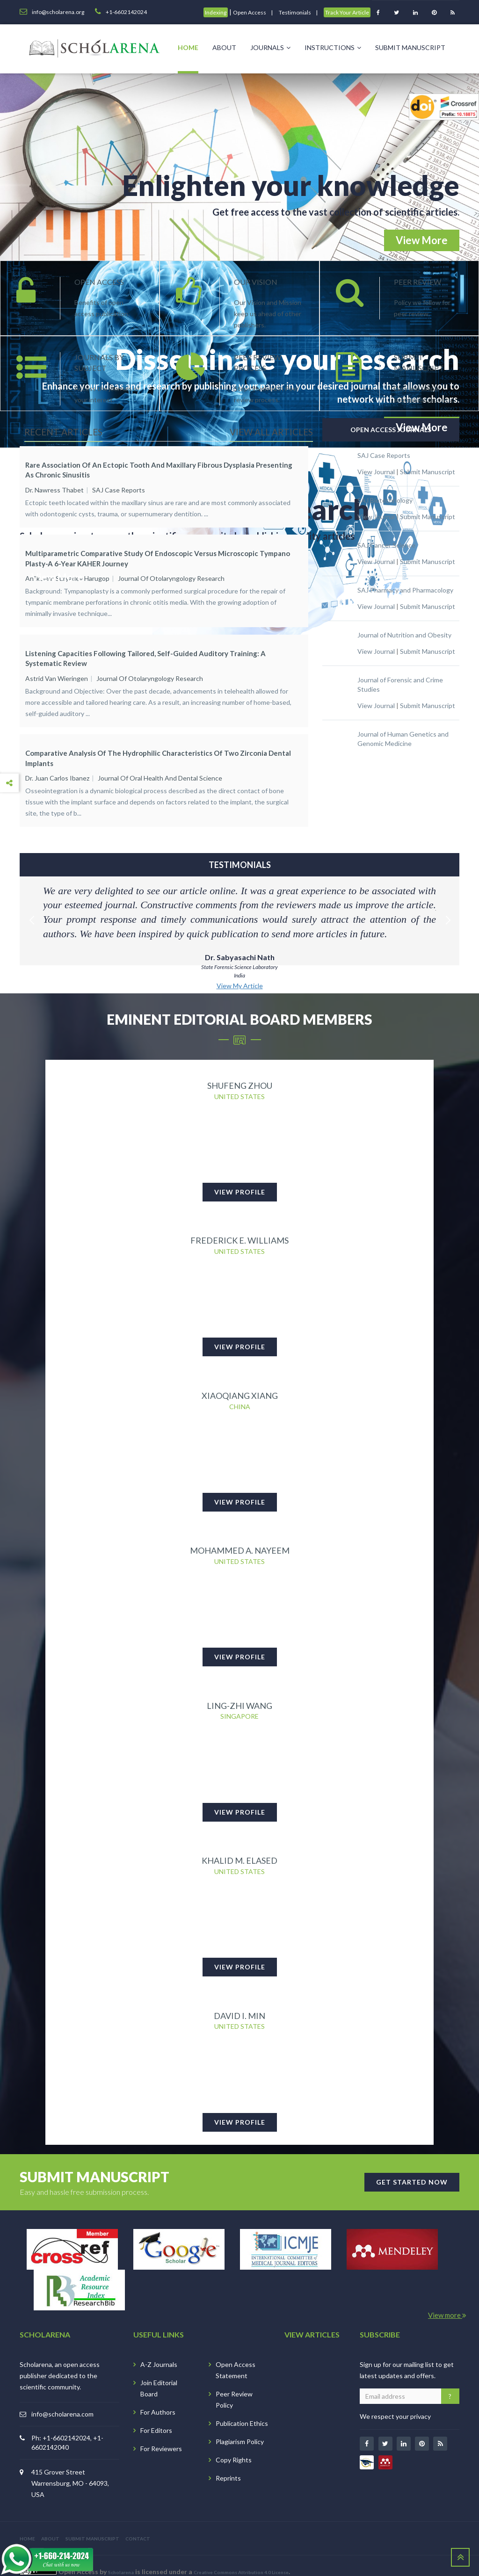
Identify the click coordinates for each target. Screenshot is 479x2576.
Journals (270, 47)
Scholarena (121, 2555)
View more (447, 2298)
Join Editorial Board (158, 2371)
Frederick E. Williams (239, 1214)
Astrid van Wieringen (56, 664)
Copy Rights (234, 2442)
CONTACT (137, 2521)
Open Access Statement (235, 2352)
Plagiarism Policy (240, 2424)
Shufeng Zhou (239, 1057)
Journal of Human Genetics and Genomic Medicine (403, 738)
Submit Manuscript (410, 47)
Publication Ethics (242, 2406)
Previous (31, 880)
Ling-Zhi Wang (239, 1684)
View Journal (376, 472)
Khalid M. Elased (239, 1841)
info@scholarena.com (62, 2397)
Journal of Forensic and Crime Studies (400, 684)
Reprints (228, 2461)
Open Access (249, 12)
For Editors (156, 2413)
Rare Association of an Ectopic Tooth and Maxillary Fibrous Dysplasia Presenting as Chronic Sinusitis (158, 470)
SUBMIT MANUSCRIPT (92, 2521)
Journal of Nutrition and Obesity (404, 635)
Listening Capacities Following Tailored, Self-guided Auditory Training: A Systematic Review (145, 644)
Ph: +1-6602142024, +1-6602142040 (67, 2425)
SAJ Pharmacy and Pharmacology (405, 590)
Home (188, 47)
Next (447, 880)
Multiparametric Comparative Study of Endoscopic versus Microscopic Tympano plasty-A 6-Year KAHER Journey (157, 551)
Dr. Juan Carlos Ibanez (57, 756)
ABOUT (50, 2521)
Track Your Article (347, 12)
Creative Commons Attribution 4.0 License (241, 2555)
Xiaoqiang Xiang (240, 1371)
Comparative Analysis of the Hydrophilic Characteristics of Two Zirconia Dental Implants (158, 736)
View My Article (240, 957)
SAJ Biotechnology (385, 500)
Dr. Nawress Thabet (54, 490)
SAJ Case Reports (118, 490)
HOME (27, 2521)
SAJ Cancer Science (386, 545)
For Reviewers (161, 2431)
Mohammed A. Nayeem (240, 1527)
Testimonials (295, 12)
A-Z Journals (158, 2347)
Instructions (333, 47)
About (224, 47)
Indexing (215, 12)
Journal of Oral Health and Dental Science (160, 756)
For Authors (157, 2395)
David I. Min (239, 1997)
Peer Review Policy (234, 2382)
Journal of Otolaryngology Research (171, 571)
